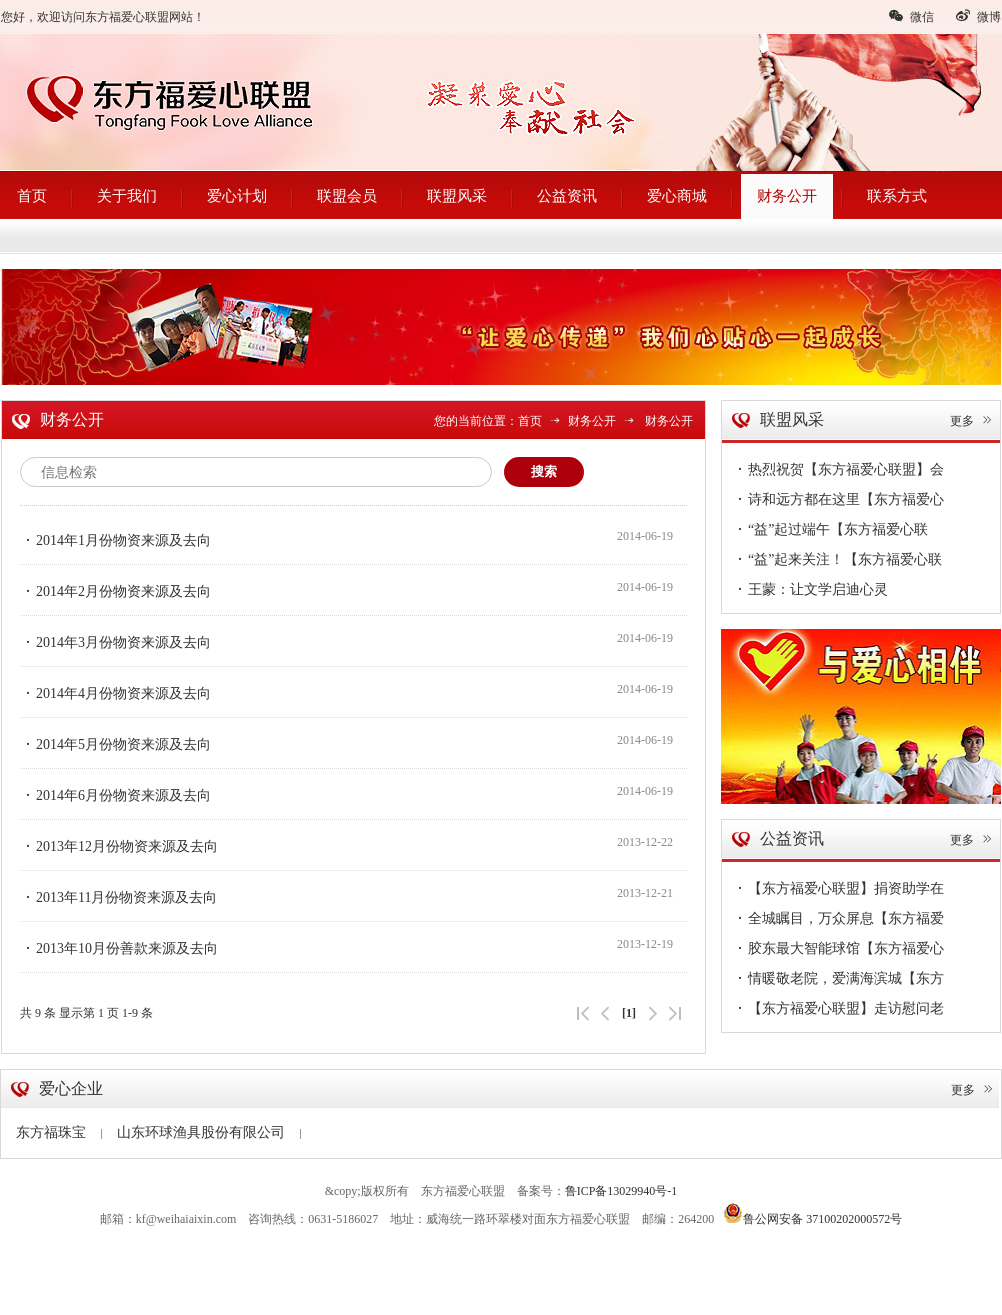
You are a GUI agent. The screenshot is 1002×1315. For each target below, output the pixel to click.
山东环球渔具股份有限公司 (209, 1132)
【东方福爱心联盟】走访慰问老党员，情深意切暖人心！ (838, 1011)
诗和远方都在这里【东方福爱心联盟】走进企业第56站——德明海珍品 (838, 502)
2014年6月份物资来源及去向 (115, 795)
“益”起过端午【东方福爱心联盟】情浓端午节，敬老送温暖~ (830, 532)
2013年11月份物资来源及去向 (118, 897)
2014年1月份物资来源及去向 (115, 540)
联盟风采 (457, 196)
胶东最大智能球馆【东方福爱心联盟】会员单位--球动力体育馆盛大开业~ (838, 951)
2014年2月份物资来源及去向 (115, 591)
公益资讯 (567, 196)
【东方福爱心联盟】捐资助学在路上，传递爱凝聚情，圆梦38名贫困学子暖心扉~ (838, 891)
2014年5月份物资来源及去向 (115, 744)
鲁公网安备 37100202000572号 (812, 1213)
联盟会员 (347, 196)
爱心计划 (237, 196)
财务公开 (787, 196)
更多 (972, 421)
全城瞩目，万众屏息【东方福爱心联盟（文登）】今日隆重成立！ (838, 921)
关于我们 (127, 196)
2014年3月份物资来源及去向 (115, 642)
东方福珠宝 (59, 1132)
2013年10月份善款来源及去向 (119, 948)
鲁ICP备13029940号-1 (621, 1191)
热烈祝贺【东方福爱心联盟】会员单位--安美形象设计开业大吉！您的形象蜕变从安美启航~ (838, 472)
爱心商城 (677, 196)
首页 (32, 196)
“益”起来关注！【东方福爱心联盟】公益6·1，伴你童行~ (837, 562)
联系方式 (897, 196)
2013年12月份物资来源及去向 (119, 846)
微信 (911, 16)
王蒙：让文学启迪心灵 (810, 589)
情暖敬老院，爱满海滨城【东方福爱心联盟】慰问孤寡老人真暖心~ (841, 981)
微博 (978, 16)
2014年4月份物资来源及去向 (115, 693)
